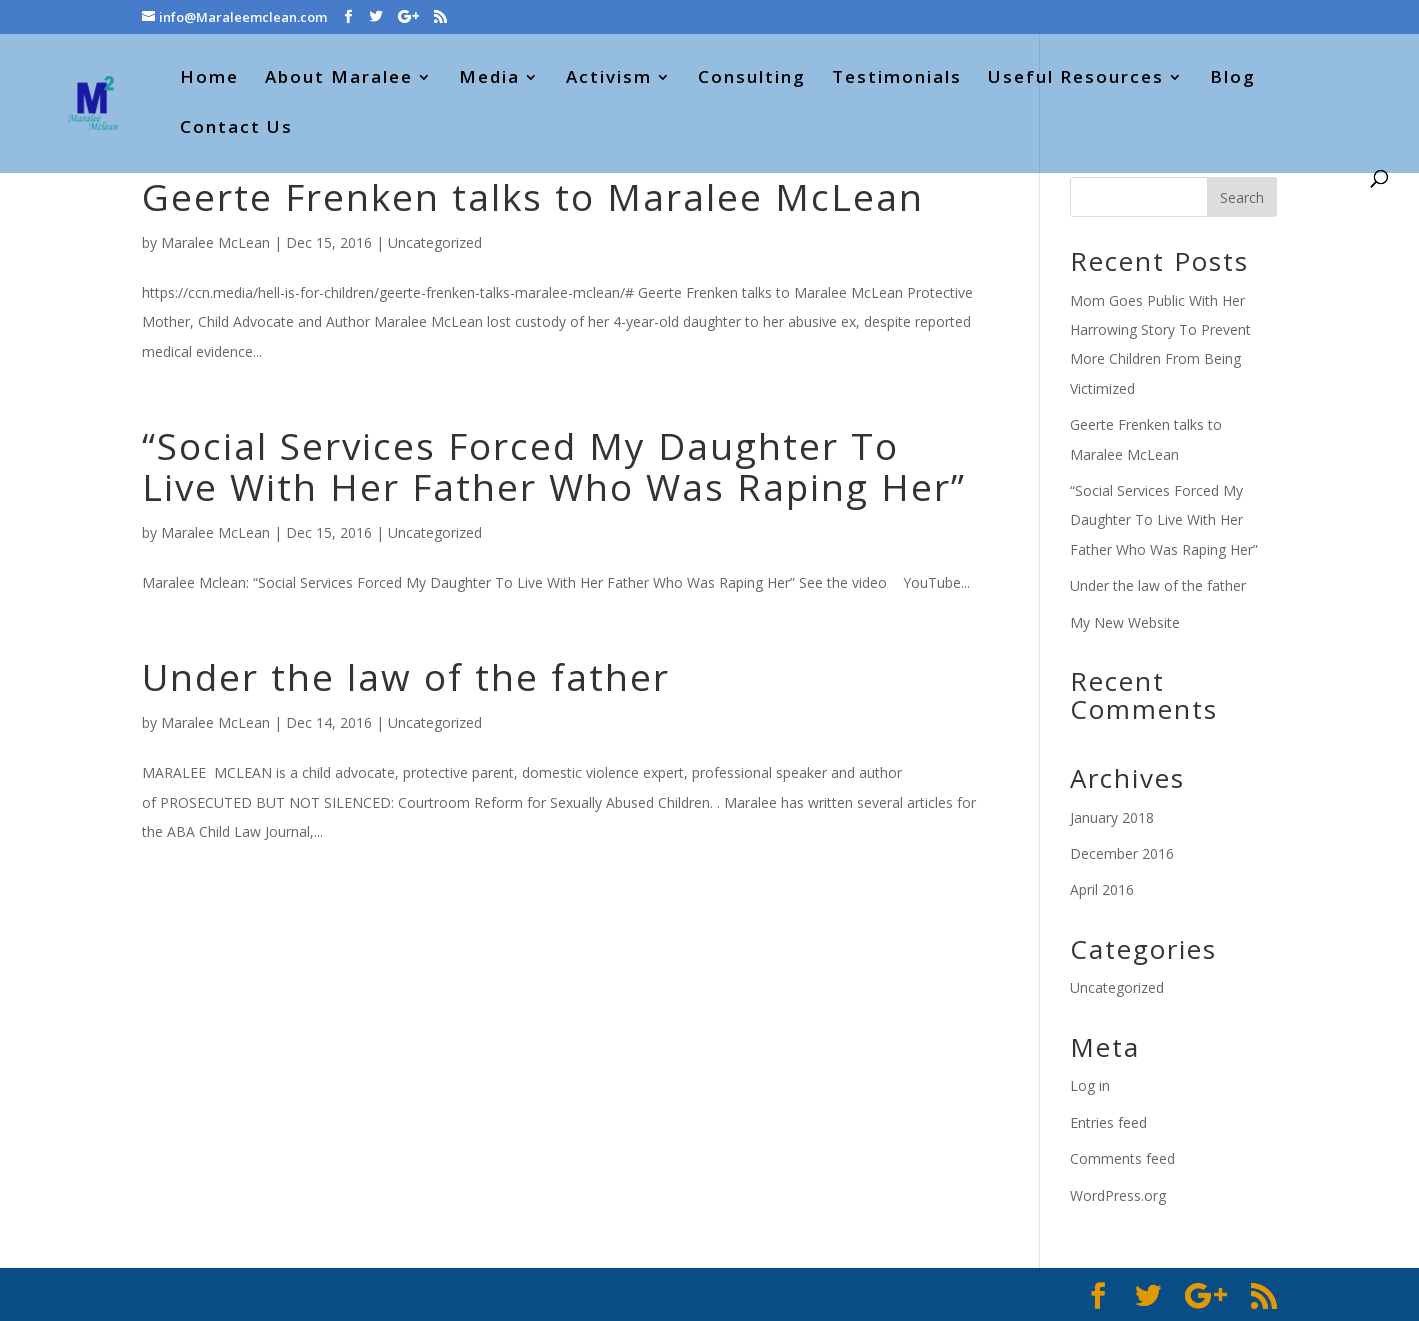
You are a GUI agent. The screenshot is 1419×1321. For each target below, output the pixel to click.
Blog (1233, 79)
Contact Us (236, 129)
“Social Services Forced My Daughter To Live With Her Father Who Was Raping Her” (554, 466)
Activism (609, 79)
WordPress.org (1118, 1195)
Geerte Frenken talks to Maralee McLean (533, 196)
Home (209, 79)
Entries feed (1108, 1122)
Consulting (752, 79)
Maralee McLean (215, 242)
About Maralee (339, 79)
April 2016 (1102, 889)
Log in (1090, 1085)
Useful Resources (1076, 79)
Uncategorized (435, 242)
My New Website (1125, 622)
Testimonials (897, 79)
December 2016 (1122, 853)
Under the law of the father (406, 676)
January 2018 (1112, 817)
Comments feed (1122, 1158)
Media (489, 79)
